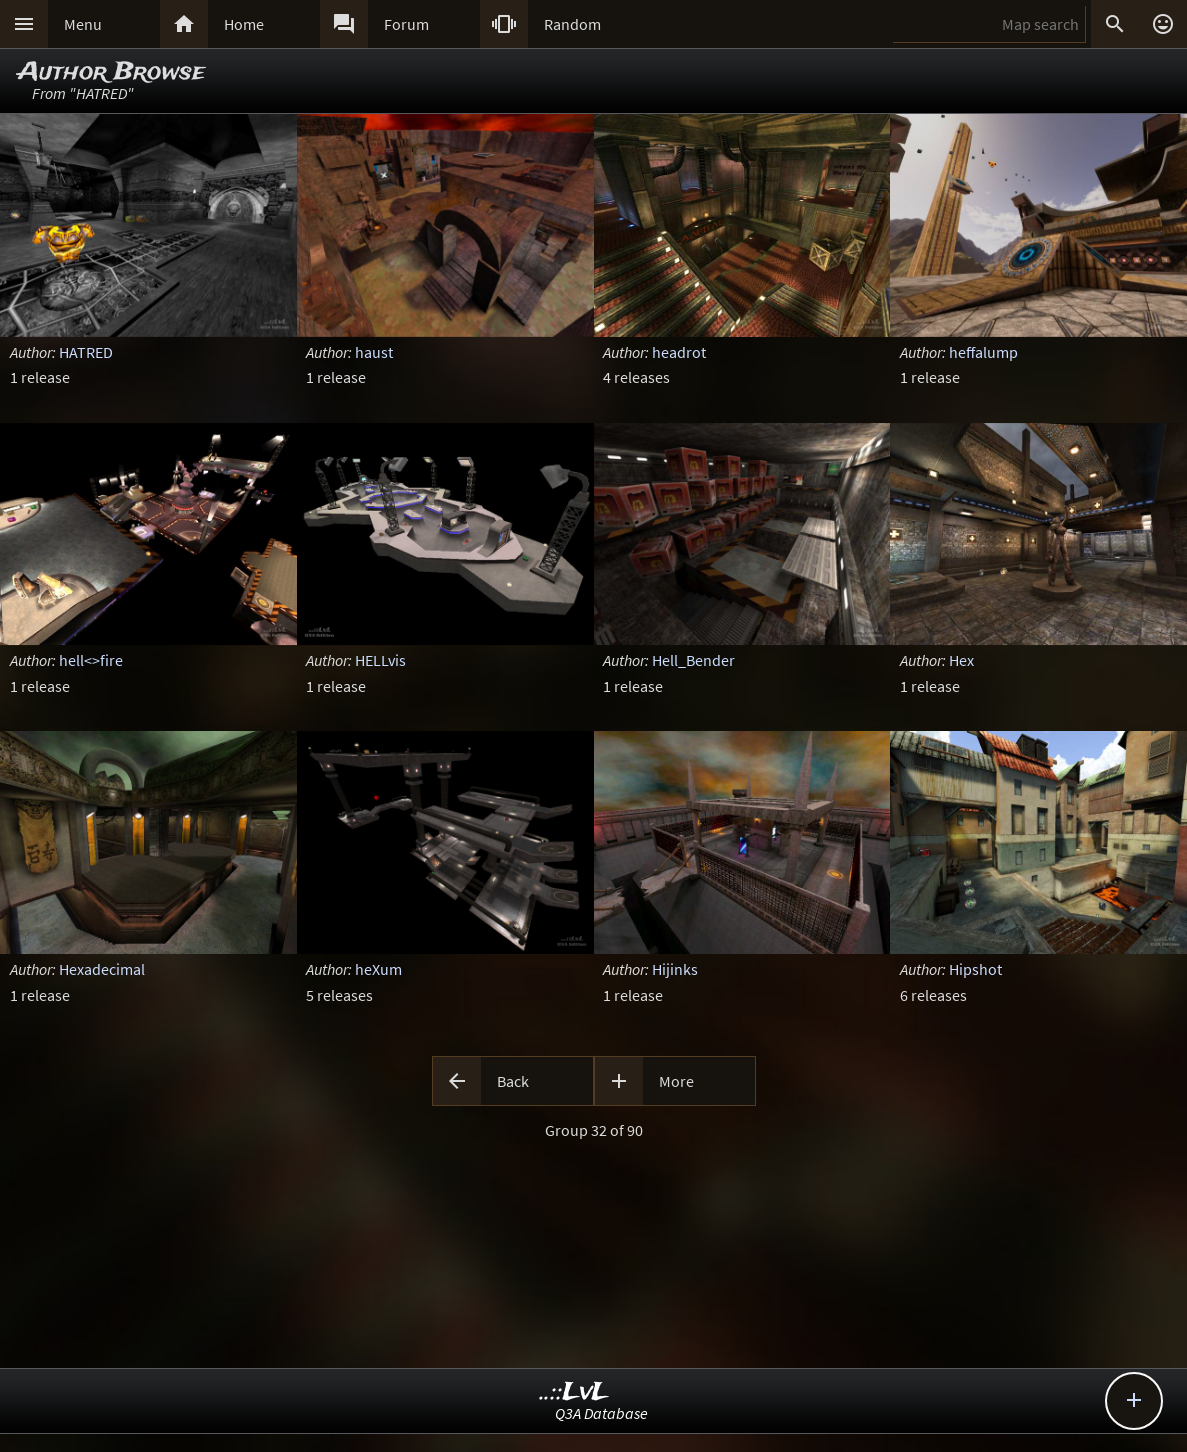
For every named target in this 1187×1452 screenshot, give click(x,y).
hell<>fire (91, 660)
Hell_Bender (693, 660)
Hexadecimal (102, 969)
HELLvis (380, 660)
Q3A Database (601, 1413)
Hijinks (675, 969)
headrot (679, 352)
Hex (961, 660)
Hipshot (975, 969)
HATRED (86, 352)
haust (374, 352)
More (676, 1081)
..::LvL (574, 1392)
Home (244, 24)
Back (513, 1081)
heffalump (983, 352)
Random (572, 24)
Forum (406, 24)
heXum (378, 969)
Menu (83, 24)
